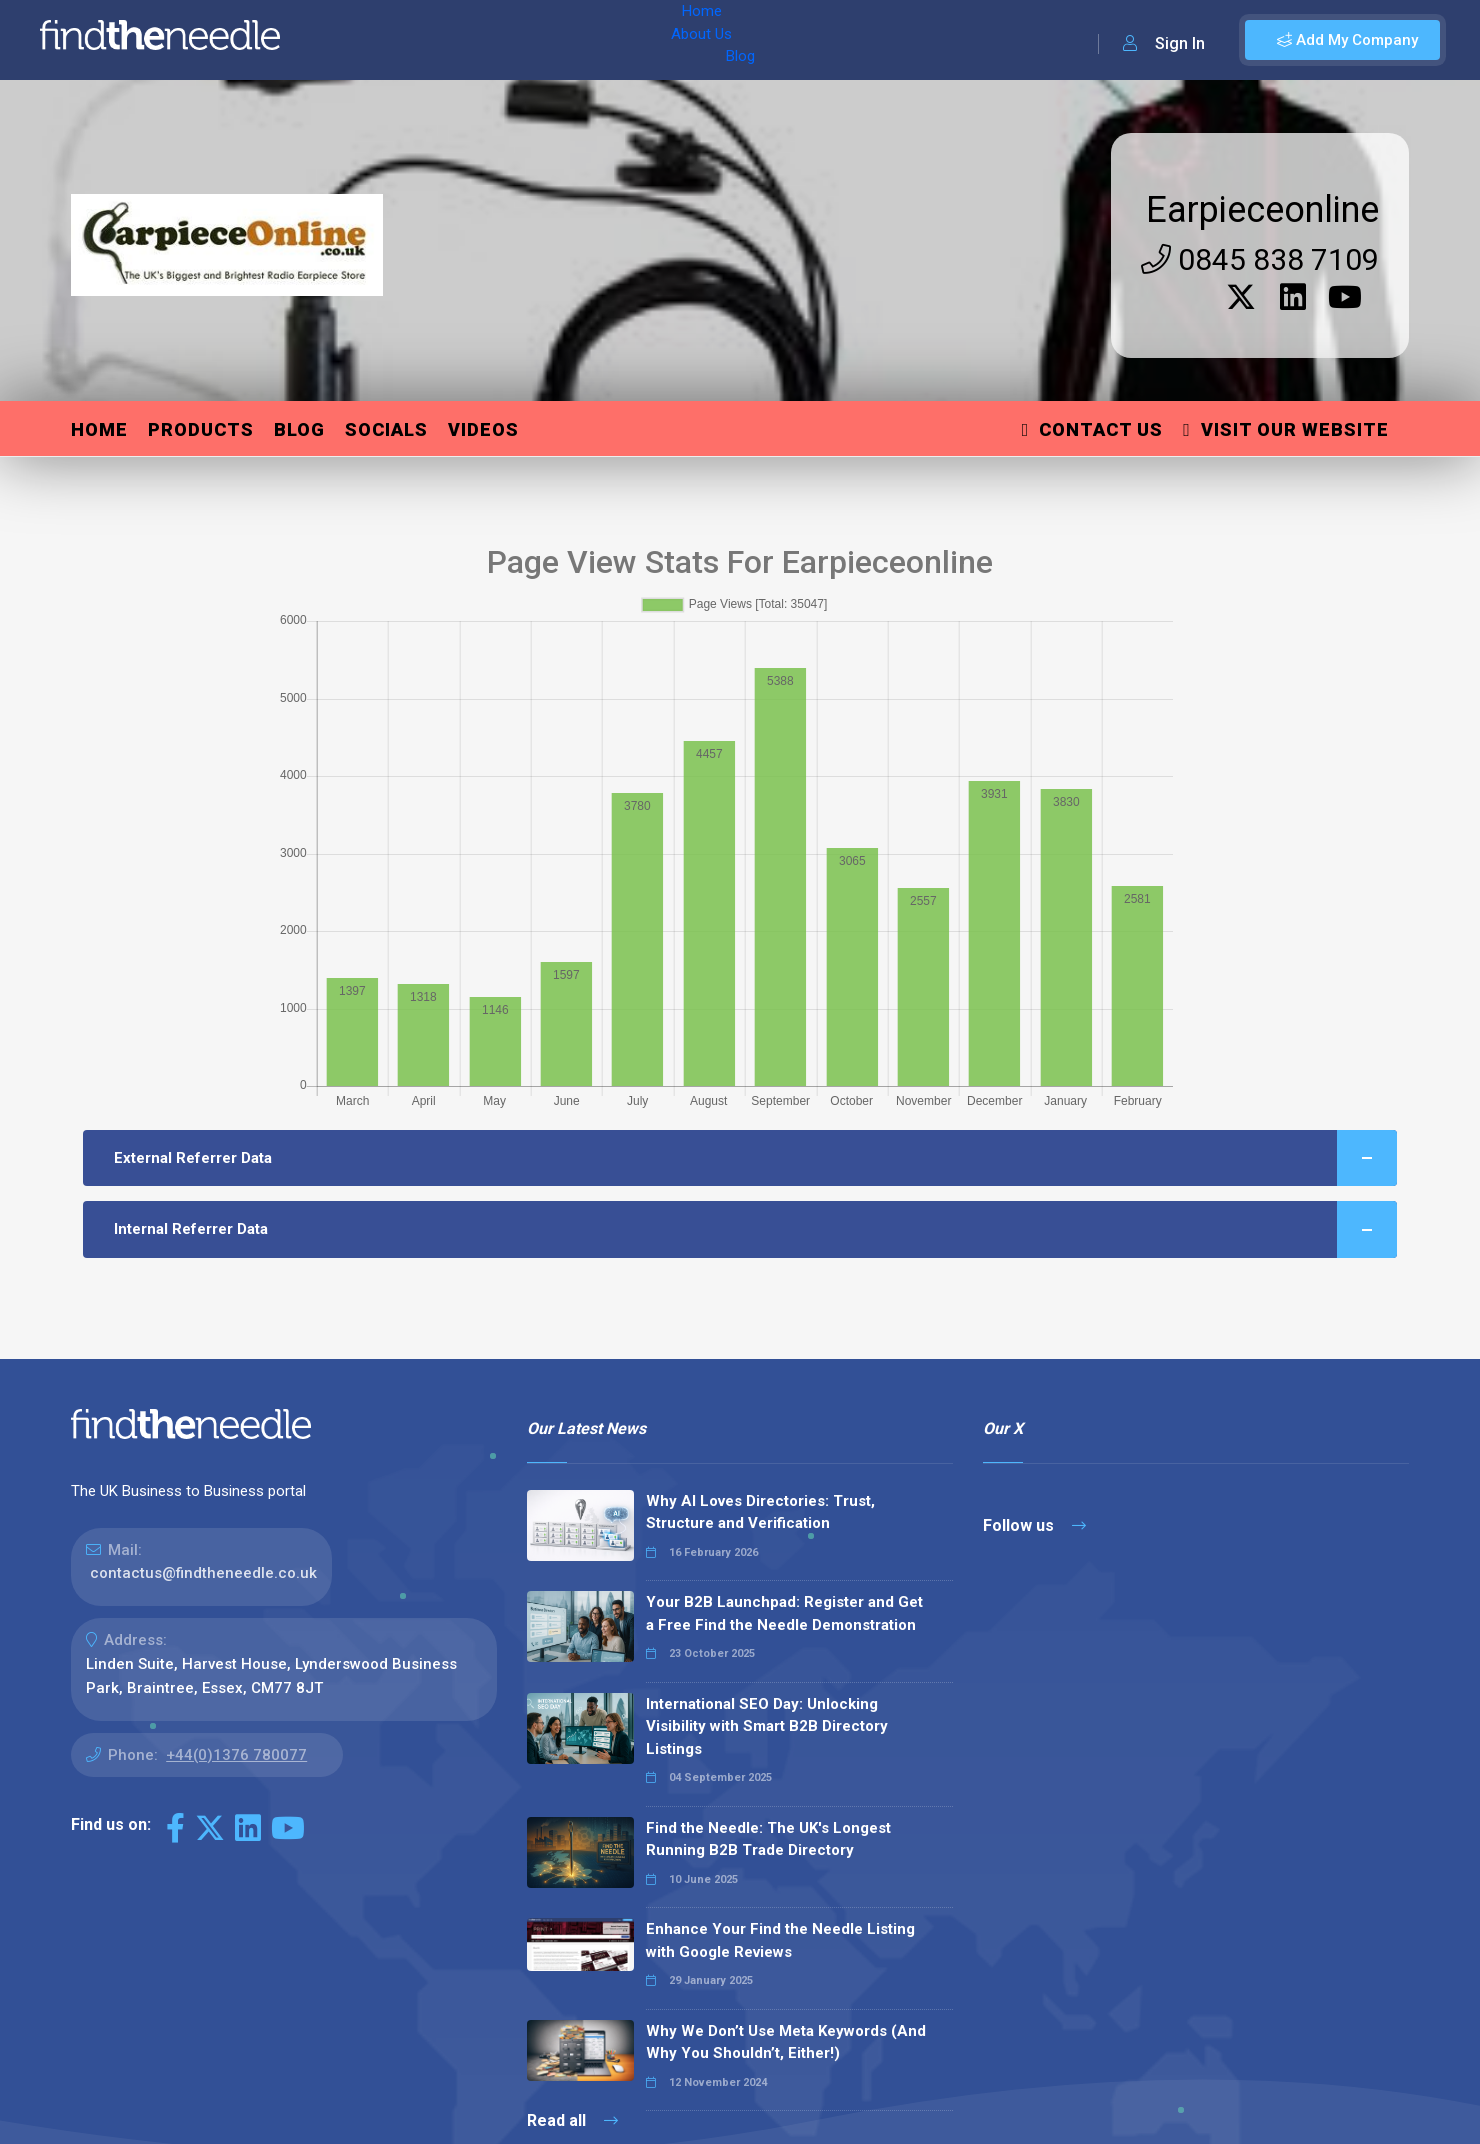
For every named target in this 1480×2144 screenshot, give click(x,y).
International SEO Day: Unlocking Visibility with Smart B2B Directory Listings (767, 1726)
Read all (572, 2120)
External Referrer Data (755, 1158)
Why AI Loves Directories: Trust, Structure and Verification (760, 1512)
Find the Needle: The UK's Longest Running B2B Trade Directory (768, 1839)
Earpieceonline (1262, 210)
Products (201, 429)
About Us (428, 40)
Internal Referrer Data (755, 1229)
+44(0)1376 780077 (236, 1755)
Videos (483, 429)
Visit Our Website (1286, 429)
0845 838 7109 (1260, 259)
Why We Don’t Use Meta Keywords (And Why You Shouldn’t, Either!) (786, 2042)
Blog (499, 40)
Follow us (1034, 1525)
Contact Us (1093, 429)
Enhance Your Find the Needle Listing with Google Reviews (780, 1940)
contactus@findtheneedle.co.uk (203, 1573)
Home (353, 40)
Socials (386, 429)
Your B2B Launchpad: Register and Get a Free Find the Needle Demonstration (784, 1613)
